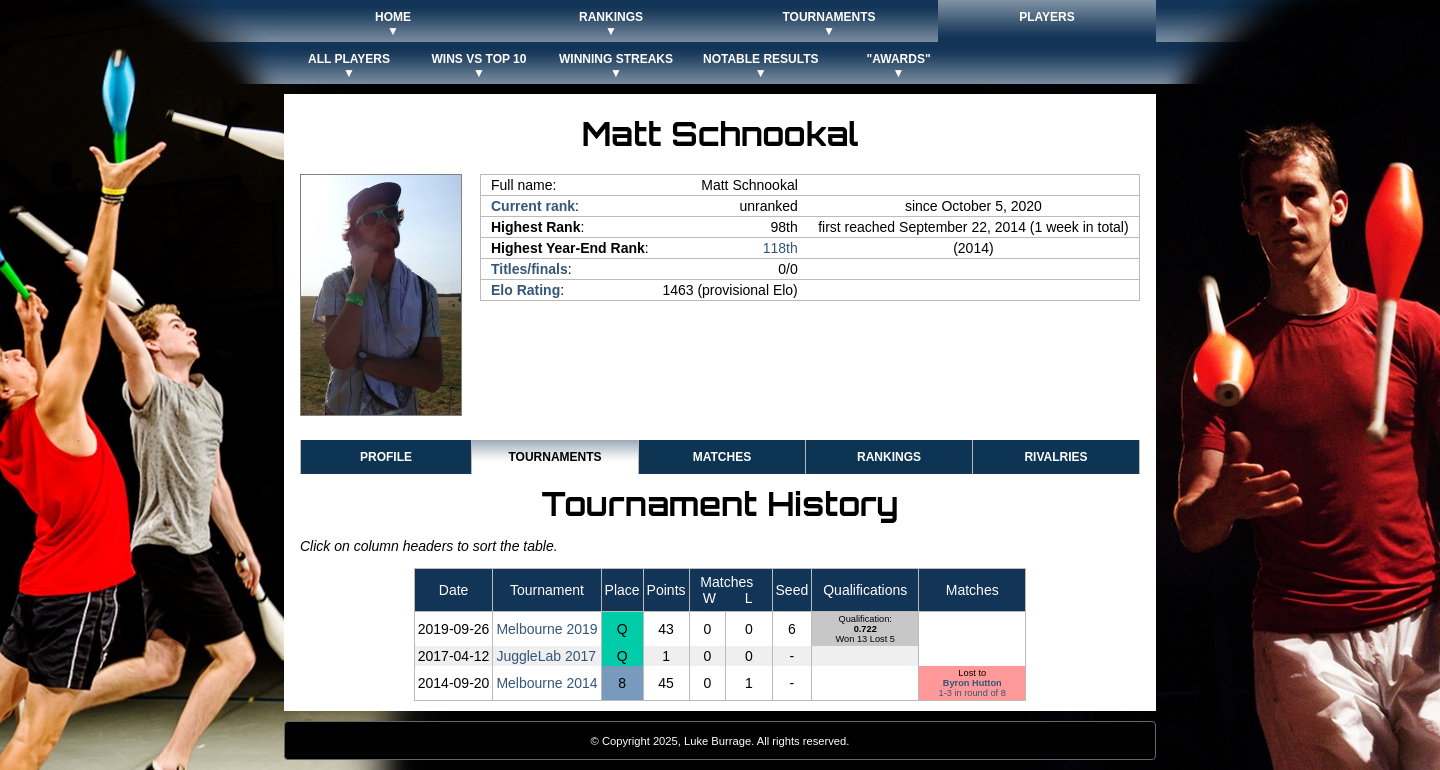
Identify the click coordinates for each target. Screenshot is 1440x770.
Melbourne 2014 (546, 683)
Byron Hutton (972, 683)
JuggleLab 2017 (546, 656)
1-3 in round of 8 (972, 693)
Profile (386, 457)
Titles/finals (529, 269)
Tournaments (554, 457)
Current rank (533, 206)
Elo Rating (525, 290)
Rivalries (1055, 457)
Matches (722, 457)
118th (780, 248)
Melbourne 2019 (546, 629)
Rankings (889, 457)
